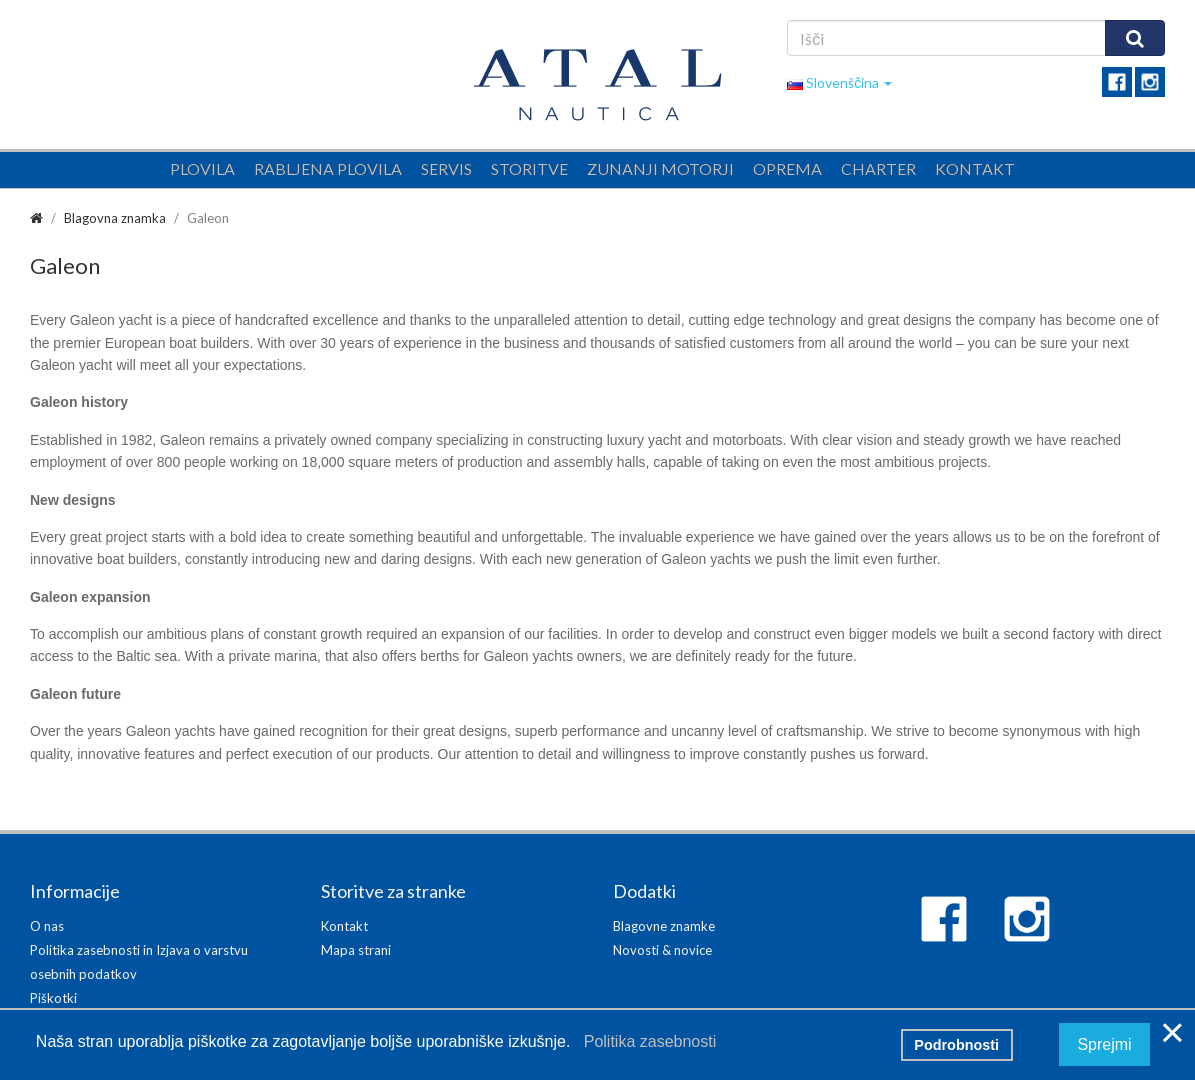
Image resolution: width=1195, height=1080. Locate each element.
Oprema (787, 168)
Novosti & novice (662, 950)
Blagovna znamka (115, 218)
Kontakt (975, 168)
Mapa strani (356, 950)
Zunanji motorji (660, 168)
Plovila (202, 168)
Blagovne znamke (664, 926)
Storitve (529, 168)
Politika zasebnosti (645, 1041)
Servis (446, 168)
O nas (47, 926)
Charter (878, 168)
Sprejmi (1104, 1044)
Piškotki (53, 998)
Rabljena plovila (328, 168)
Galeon (208, 218)
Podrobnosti (956, 1045)
